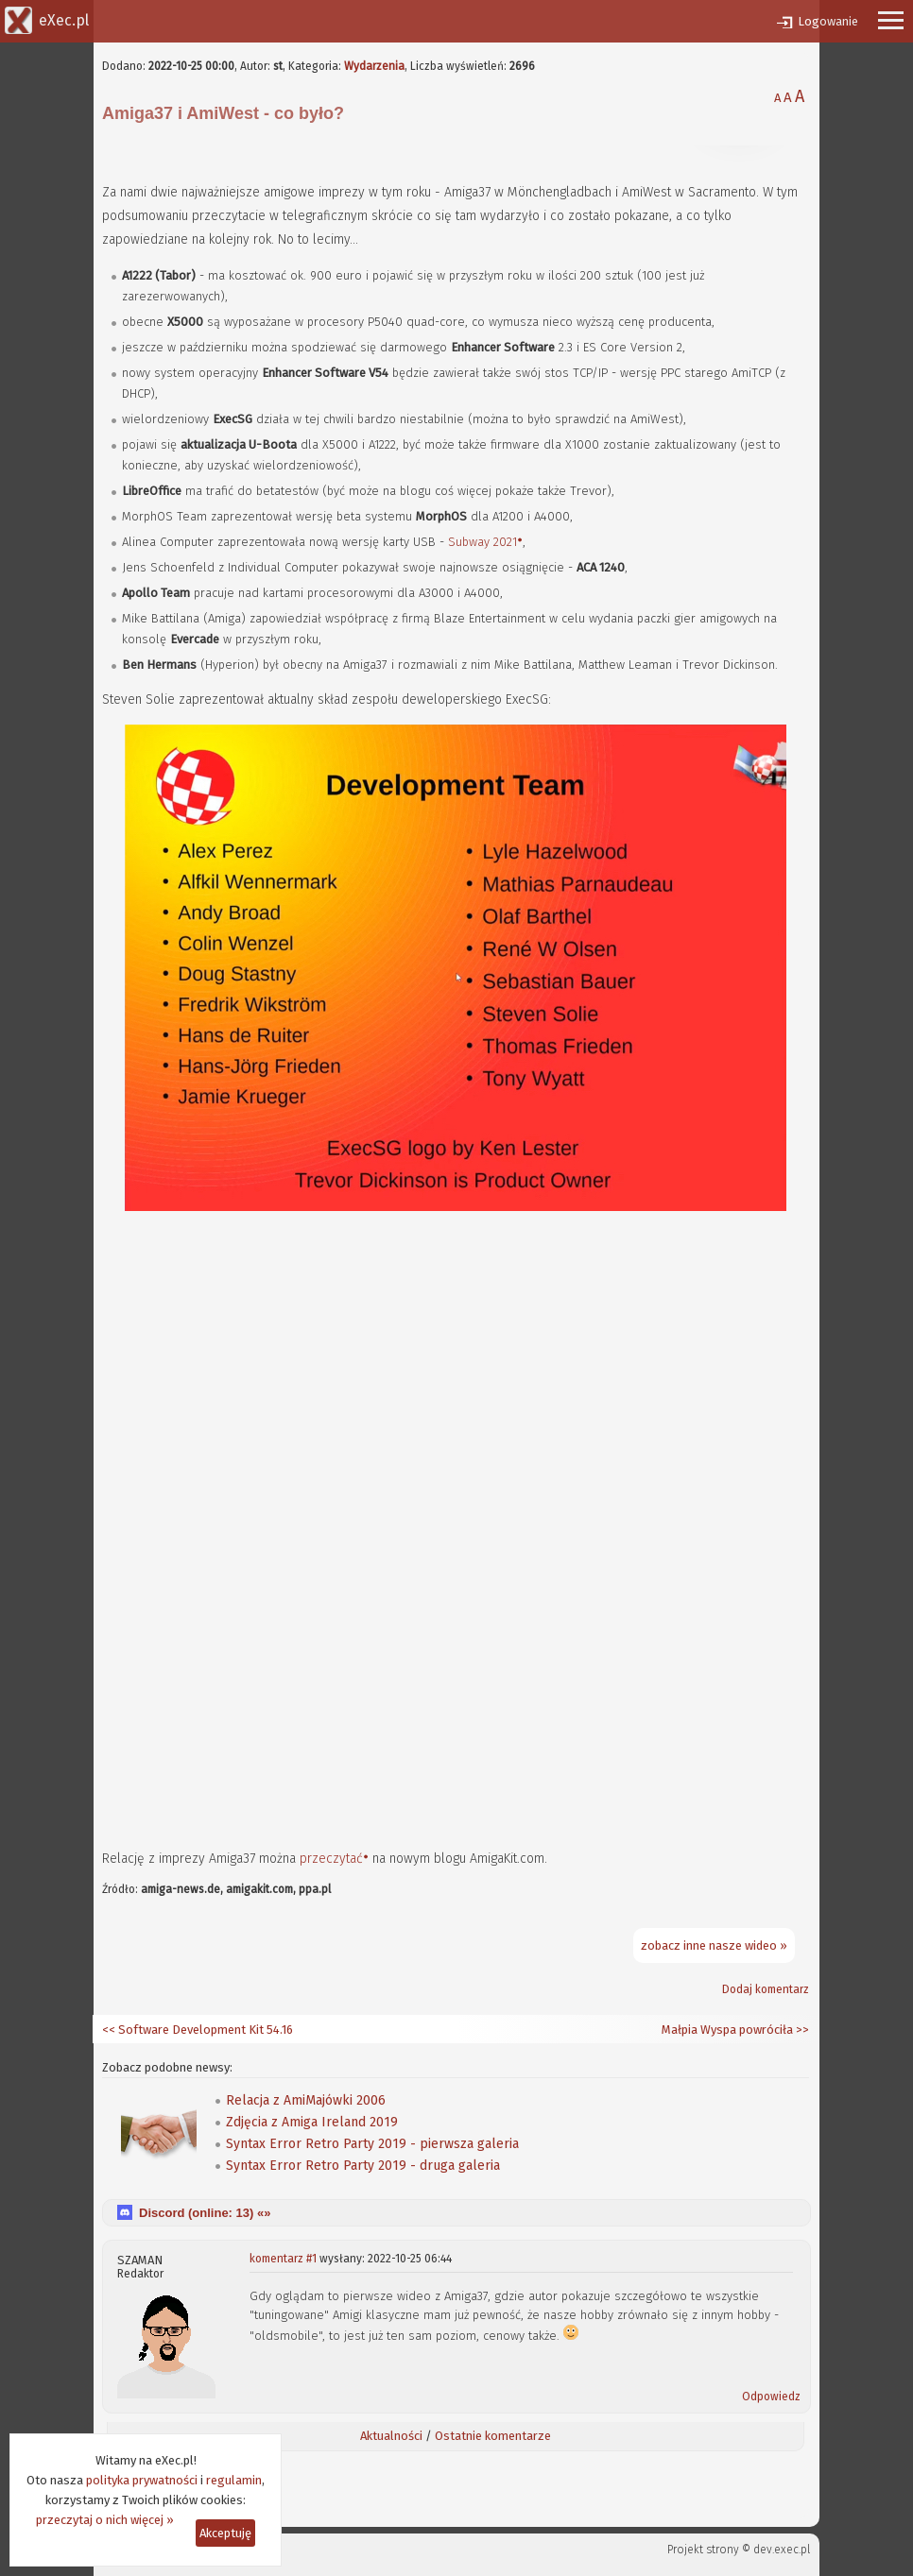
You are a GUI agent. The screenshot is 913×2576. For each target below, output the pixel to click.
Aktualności (391, 2436)
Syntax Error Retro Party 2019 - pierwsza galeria (372, 2144)
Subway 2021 (482, 542)
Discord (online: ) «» (204, 2213)
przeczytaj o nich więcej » (105, 2520)
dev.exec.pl (781, 2549)
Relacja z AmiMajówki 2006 (306, 2100)
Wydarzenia (374, 66)
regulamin (234, 2480)
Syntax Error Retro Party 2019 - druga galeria (363, 2166)
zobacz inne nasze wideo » (714, 1945)
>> (801, 2029)
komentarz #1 (283, 2258)
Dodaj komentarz (765, 1989)
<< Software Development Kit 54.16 (197, 2029)
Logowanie (828, 21)
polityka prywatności (142, 2480)
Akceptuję (225, 2533)
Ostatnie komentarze (493, 2436)
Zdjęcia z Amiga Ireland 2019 (312, 2122)
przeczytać (331, 1859)
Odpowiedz (771, 2396)
